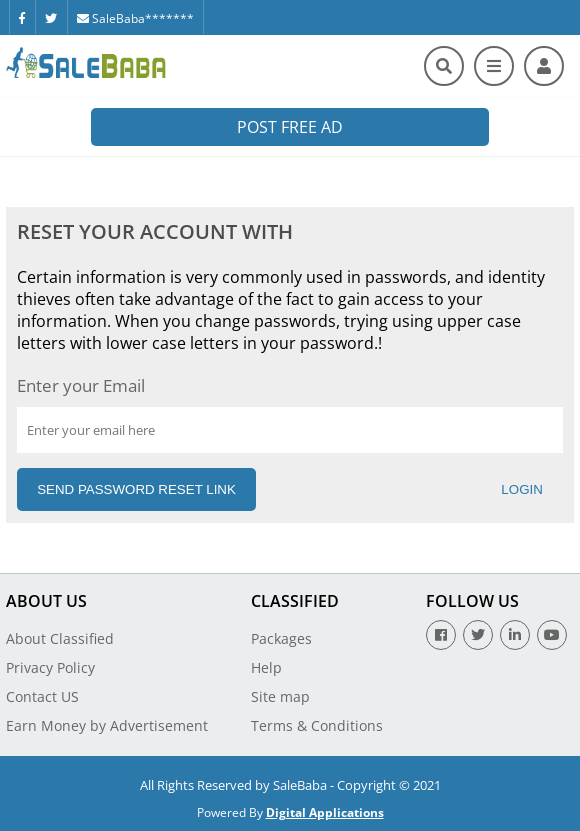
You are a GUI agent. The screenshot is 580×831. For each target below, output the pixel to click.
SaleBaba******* (135, 18)
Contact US (42, 696)
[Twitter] (51, 17)
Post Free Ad (290, 127)
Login (521, 489)
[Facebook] (22, 17)
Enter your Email (81, 385)
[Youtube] (552, 635)
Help (266, 667)
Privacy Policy (50, 667)
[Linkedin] (515, 635)
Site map (280, 696)
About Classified (60, 638)
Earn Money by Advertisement (107, 725)
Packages (281, 638)
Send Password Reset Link (136, 489)
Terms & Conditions (317, 725)
